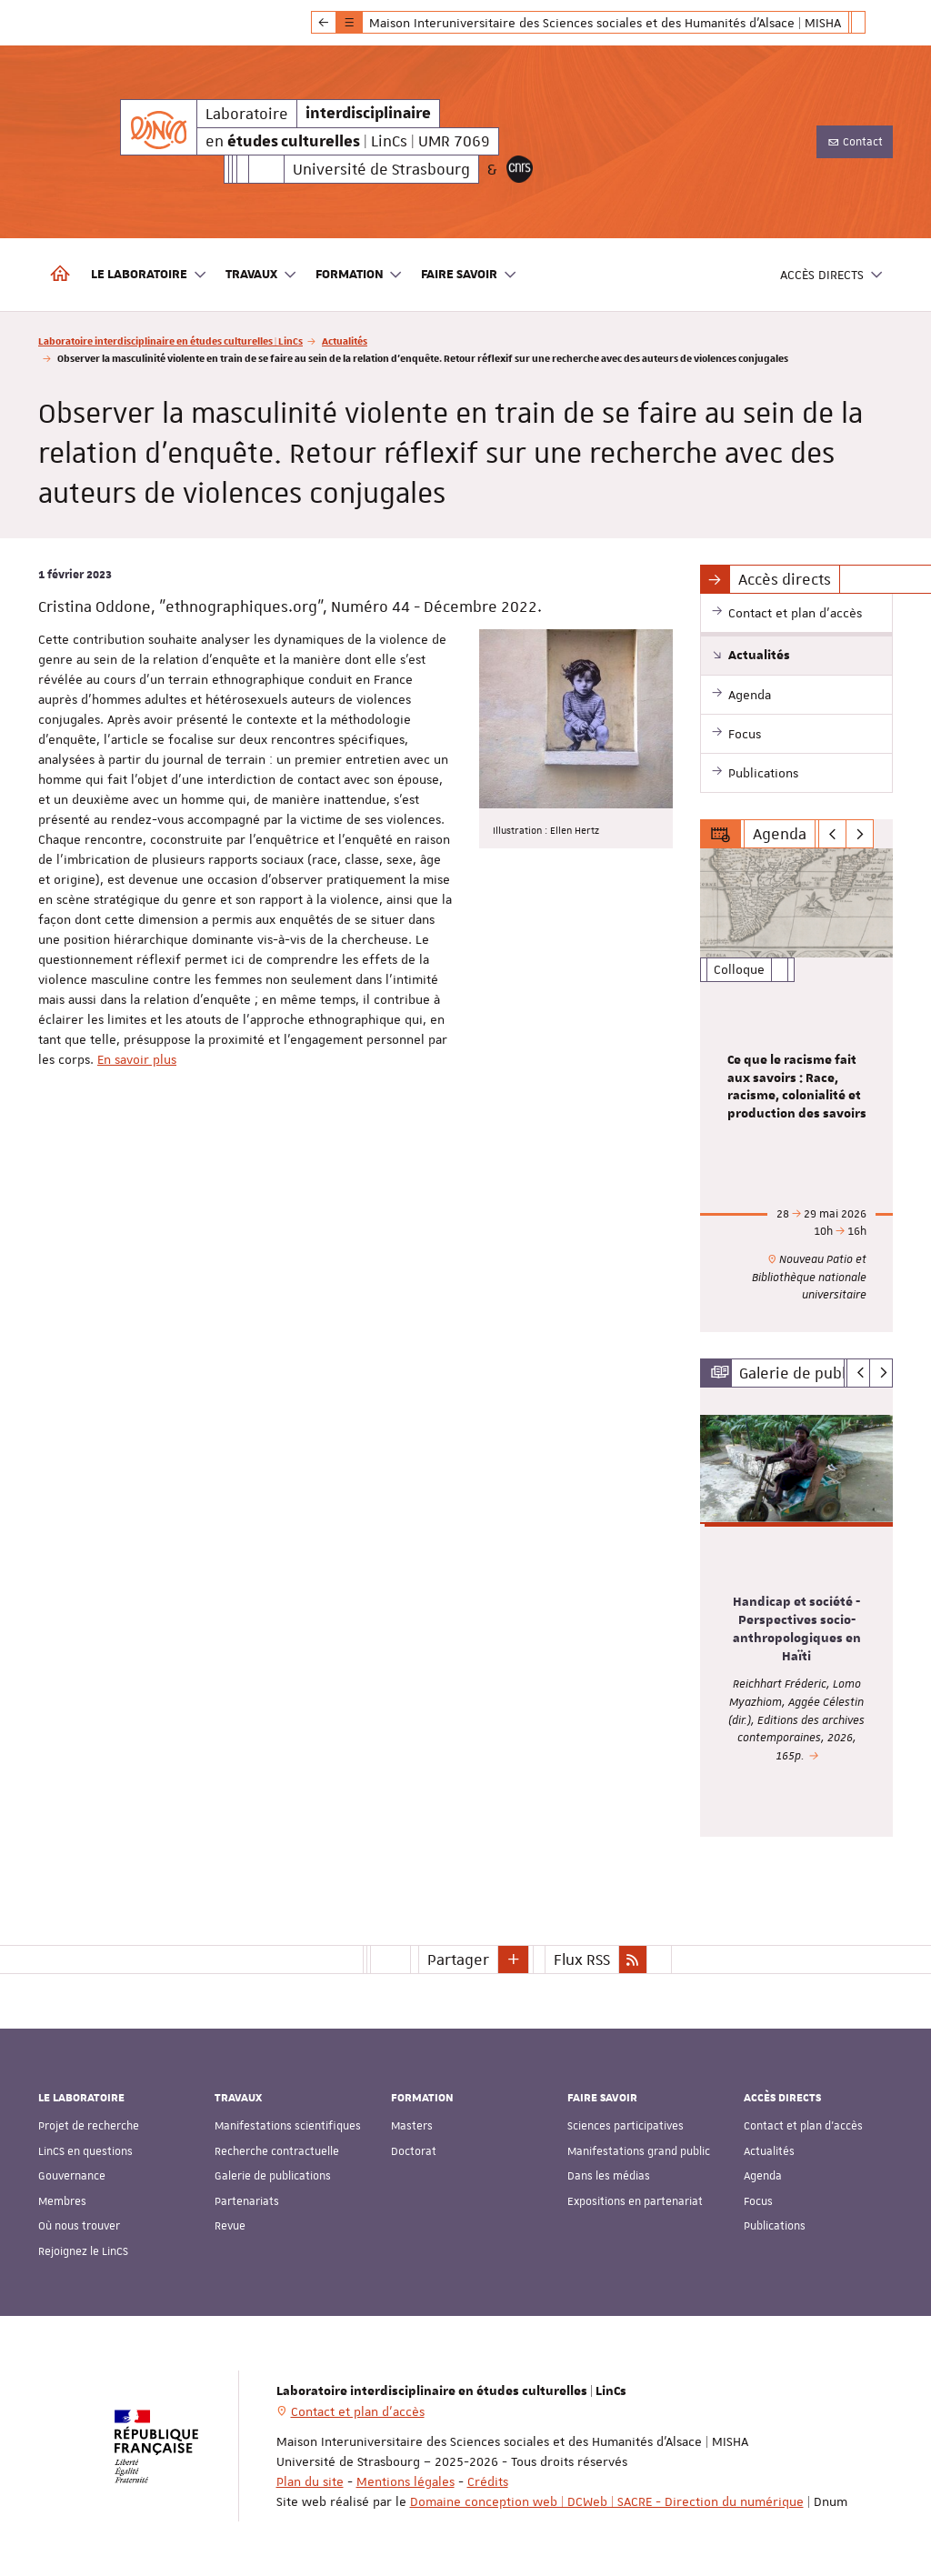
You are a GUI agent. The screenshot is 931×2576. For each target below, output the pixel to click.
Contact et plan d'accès (803, 2126)
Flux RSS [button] (582, 1960)
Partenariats (247, 2201)
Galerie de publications (273, 2176)
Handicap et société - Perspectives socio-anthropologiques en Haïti (797, 1629)
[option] (797, 1090)
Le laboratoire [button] (149, 275)
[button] (513, 1959)
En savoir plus (136, 1059)
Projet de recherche (88, 2126)
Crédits (487, 2481)
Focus (758, 2201)
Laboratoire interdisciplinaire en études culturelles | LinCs (170, 340)
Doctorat (413, 2151)
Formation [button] (359, 275)
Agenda (763, 2176)
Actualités (344, 340)
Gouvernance (71, 2176)
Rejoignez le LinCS (83, 2251)
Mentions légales (405, 2481)
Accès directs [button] (832, 275)
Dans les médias (608, 2176)
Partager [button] (458, 1960)
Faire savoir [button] (469, 275)
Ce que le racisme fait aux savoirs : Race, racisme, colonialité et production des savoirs (796, 1087)
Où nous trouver (79, 2226)
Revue (230, 2226)
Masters (412, 2126)
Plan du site (310, 2481)
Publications (775, 2226)
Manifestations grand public (638, 2151)
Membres (62, 2201)
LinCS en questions (85, 2151)
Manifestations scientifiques (288, 2126)
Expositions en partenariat (635, 2201)
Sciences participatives (625, 2126)
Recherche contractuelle (277, 2151)
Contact (854, 142)
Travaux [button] (261, 275)
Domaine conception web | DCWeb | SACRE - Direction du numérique (607, 2501)
